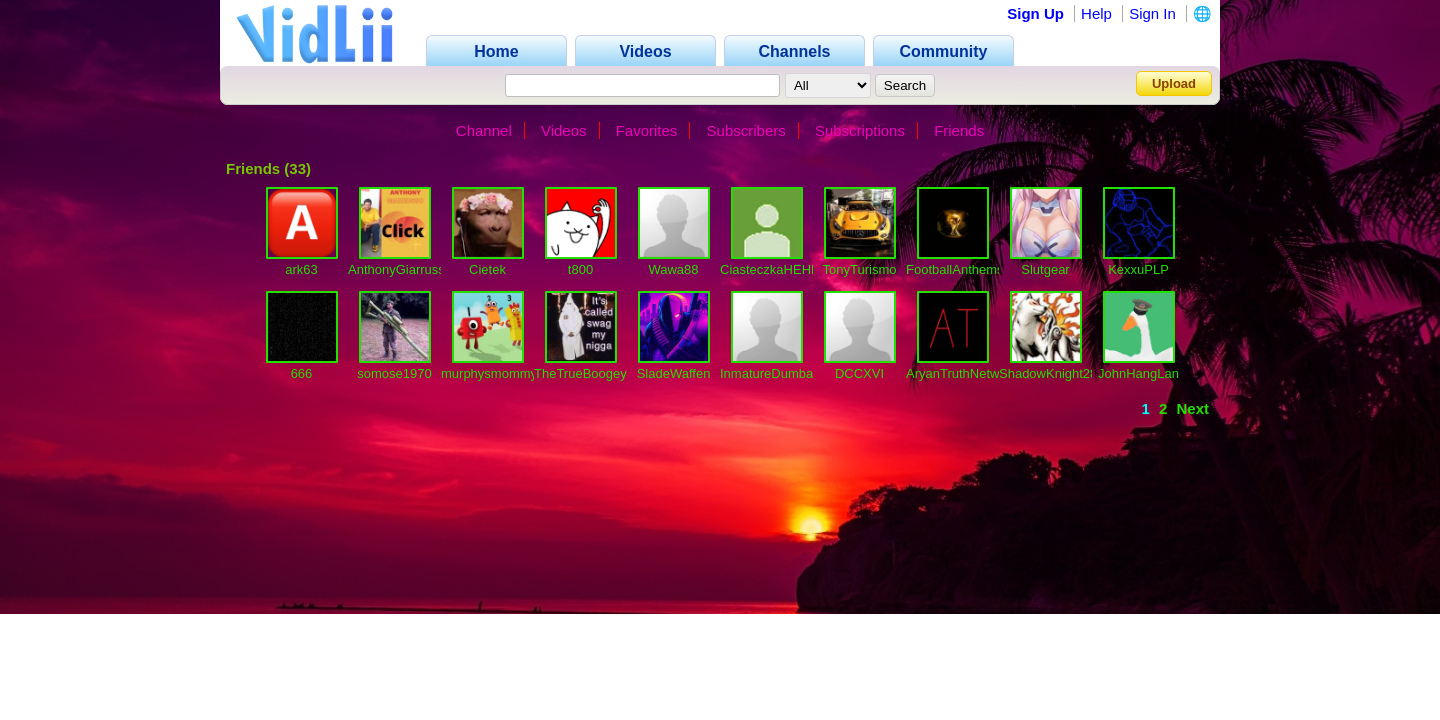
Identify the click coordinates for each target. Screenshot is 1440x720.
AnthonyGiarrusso (400, 269)
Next (1192, 408)
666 (302, 373)
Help (1096, 13)
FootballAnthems (955, 269)
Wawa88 (673, 269)
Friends (959, 130)
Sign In (1152, 13)
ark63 (301, 269)
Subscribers (746, 130)
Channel (484, 130)
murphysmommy (489, 373)
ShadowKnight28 (1048, 373)
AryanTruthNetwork (962, 373)
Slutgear (1045, 269)
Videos (564, 130)
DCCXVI (859, 373)
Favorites (647, 130)
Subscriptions (860, 130)
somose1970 (394, 373)
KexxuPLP (1138, 269)
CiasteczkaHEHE (770, 269)
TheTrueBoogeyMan (593, 373)
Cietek (487, 269)
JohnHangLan (1138, 373)
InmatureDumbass (773, 373)
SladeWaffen (674, 373)
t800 (580, 269)
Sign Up (1035, 13)
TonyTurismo (860, 269)
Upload (1174, 83)
